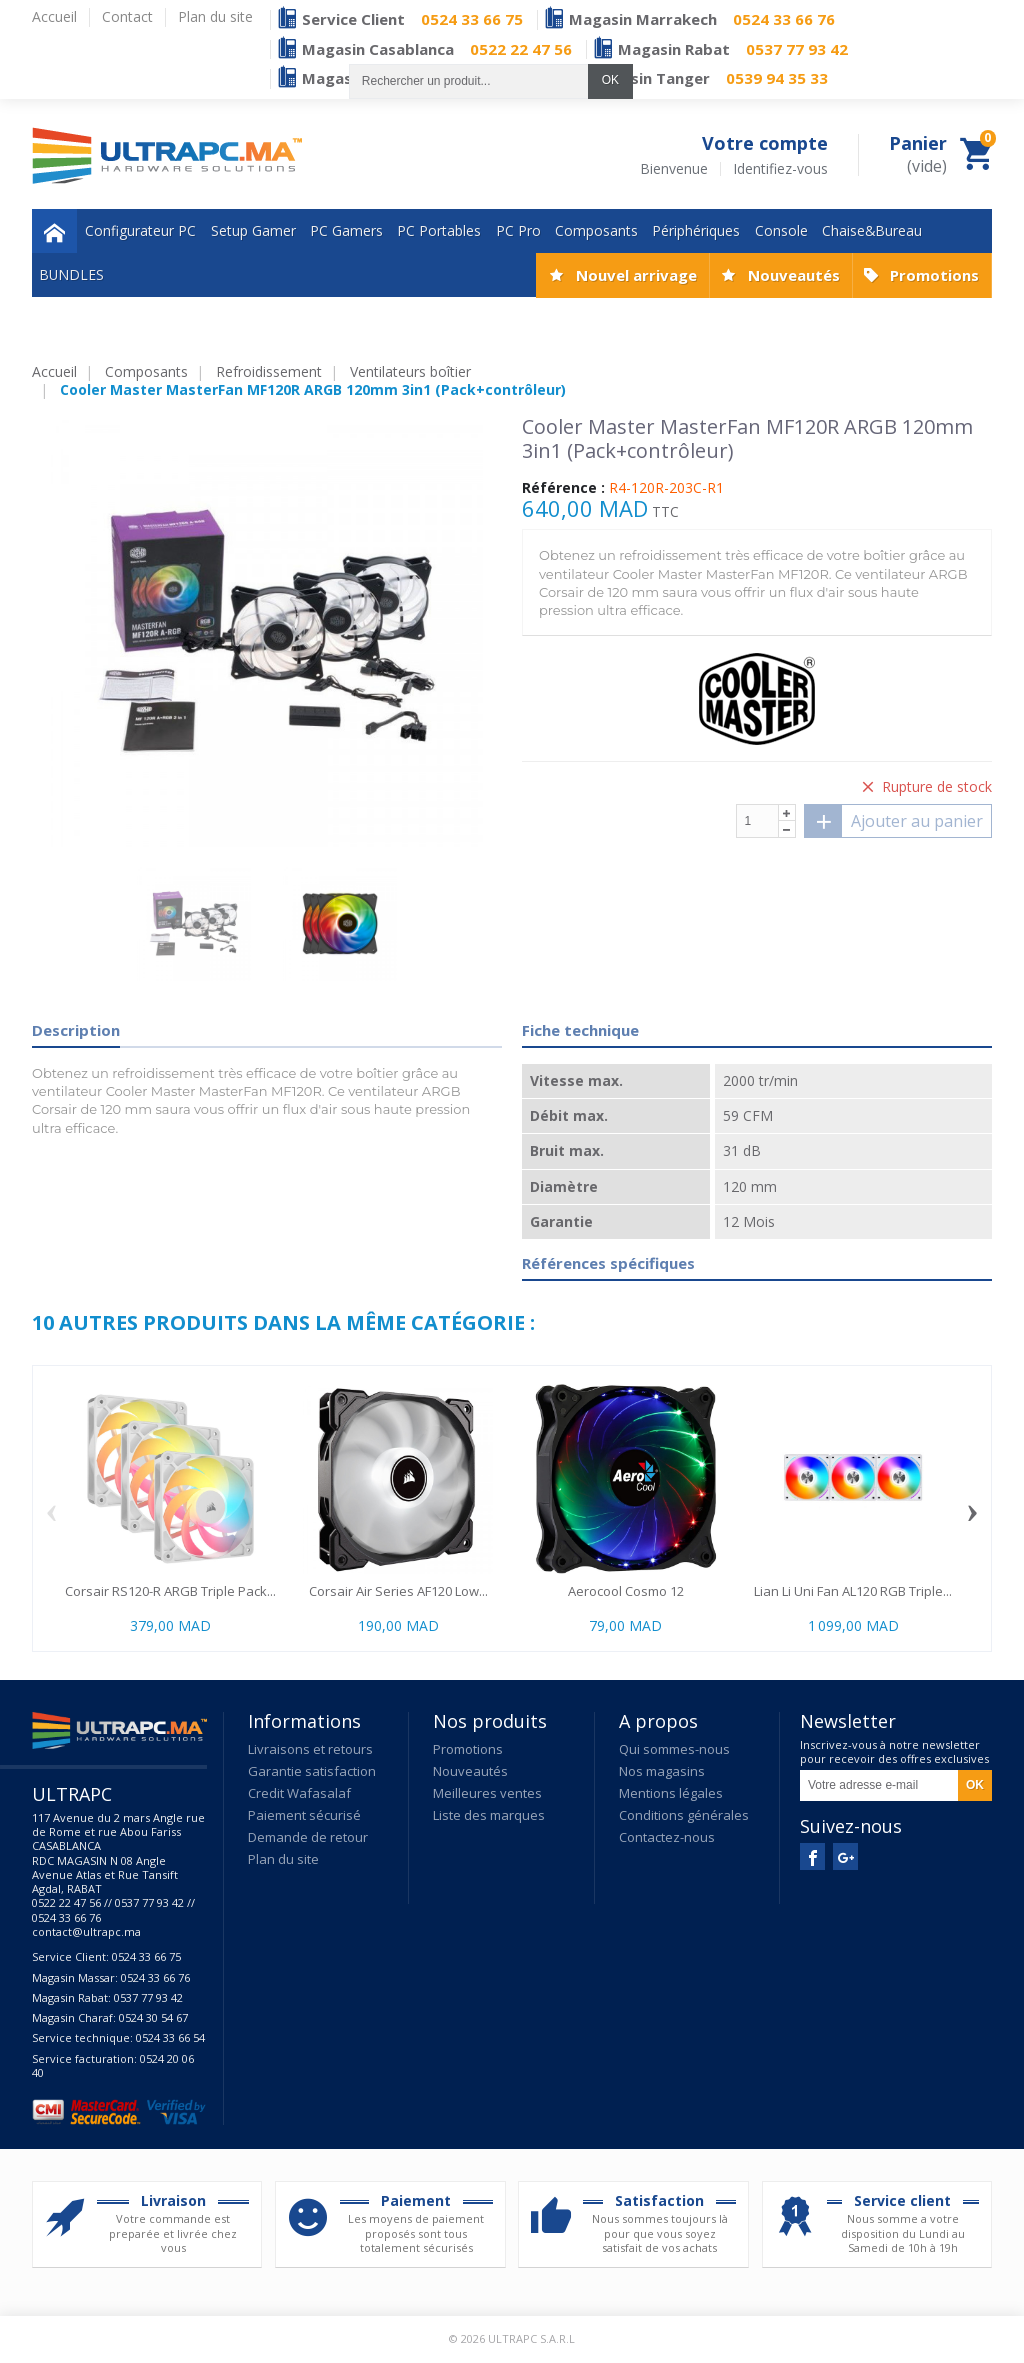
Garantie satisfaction (312, 1771)
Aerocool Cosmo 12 (626, 1591)
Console (781, 230)
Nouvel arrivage (636, 275)
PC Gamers (346, 230)
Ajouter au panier (894, 821)
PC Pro (518, 230)
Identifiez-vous (780, 169)
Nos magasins (662, 1771)
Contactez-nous (667, 1837)
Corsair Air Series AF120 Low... (398, 1591)
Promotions (934, 275)
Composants (596, 230)
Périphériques (696, 230)
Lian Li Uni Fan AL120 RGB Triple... (853, 1591)
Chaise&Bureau (872, 230)
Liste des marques (489, 1815)
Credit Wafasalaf (299, 1793)
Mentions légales (671, 1793)
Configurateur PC (140, 230)
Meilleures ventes (487, 1793)
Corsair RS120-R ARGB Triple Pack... (170, 1591)
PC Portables (439, 230)
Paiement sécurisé (304, 1815)
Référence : (563, 488)
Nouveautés (794, 275)
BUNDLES (71, 274)
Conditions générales (684, 1815)
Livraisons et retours (310, 1749)
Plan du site (283, 1859)
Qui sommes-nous (674, 1749)
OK (610, 80)
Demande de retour (308, 1837)
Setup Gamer (253, 230)
